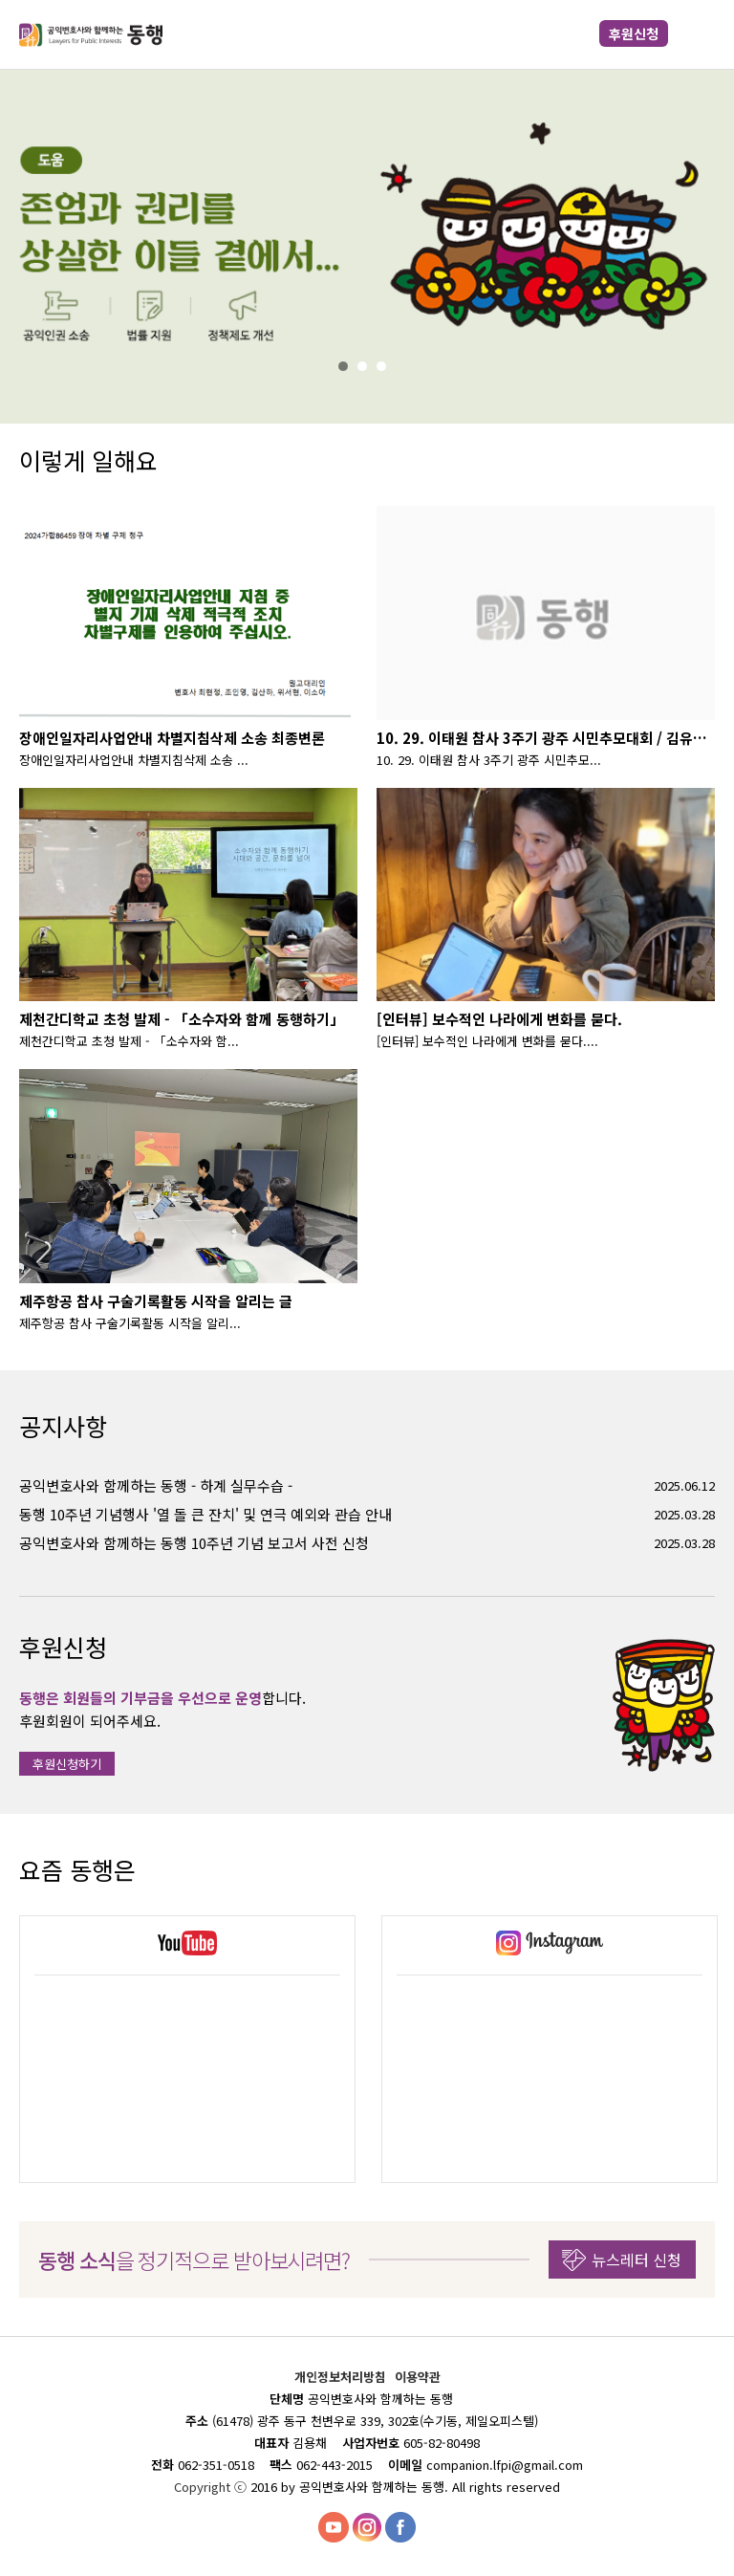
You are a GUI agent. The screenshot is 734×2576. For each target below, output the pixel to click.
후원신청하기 (66, 1764)
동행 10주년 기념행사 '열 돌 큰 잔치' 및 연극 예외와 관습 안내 (205, 1514)
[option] (187, 2049)
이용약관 (418, 2377)
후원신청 (633, 33)
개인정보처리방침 (342, 2377)
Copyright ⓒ (212, 2487)
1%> (347, 366)
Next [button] (696, 1869)
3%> (386, 366)
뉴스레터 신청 (636, 2259)
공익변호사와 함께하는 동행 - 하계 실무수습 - (155, 1485)
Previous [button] (653, 1869)
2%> (367, 366)
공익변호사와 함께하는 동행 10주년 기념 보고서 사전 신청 (194, 1543)
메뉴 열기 (700, 34)
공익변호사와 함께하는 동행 (90, 34)
